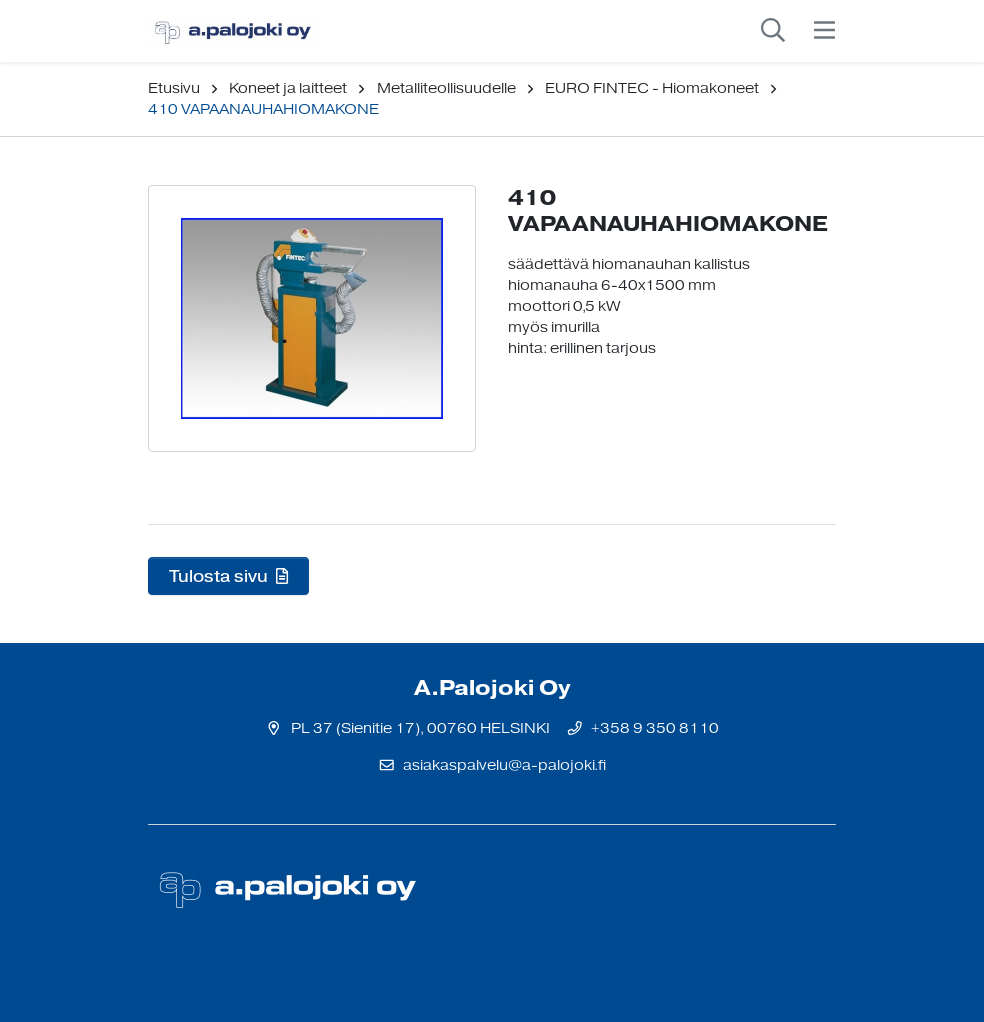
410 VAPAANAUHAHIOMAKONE (263, 109)
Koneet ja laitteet (288, 88)
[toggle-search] (773, 31)
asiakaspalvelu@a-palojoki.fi (504, 765)
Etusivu (174, 88)
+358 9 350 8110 (655, 728)
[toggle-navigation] (824, 31)
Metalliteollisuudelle (446, 88)
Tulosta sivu (228, 576)
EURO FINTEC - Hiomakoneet (652, 88)
